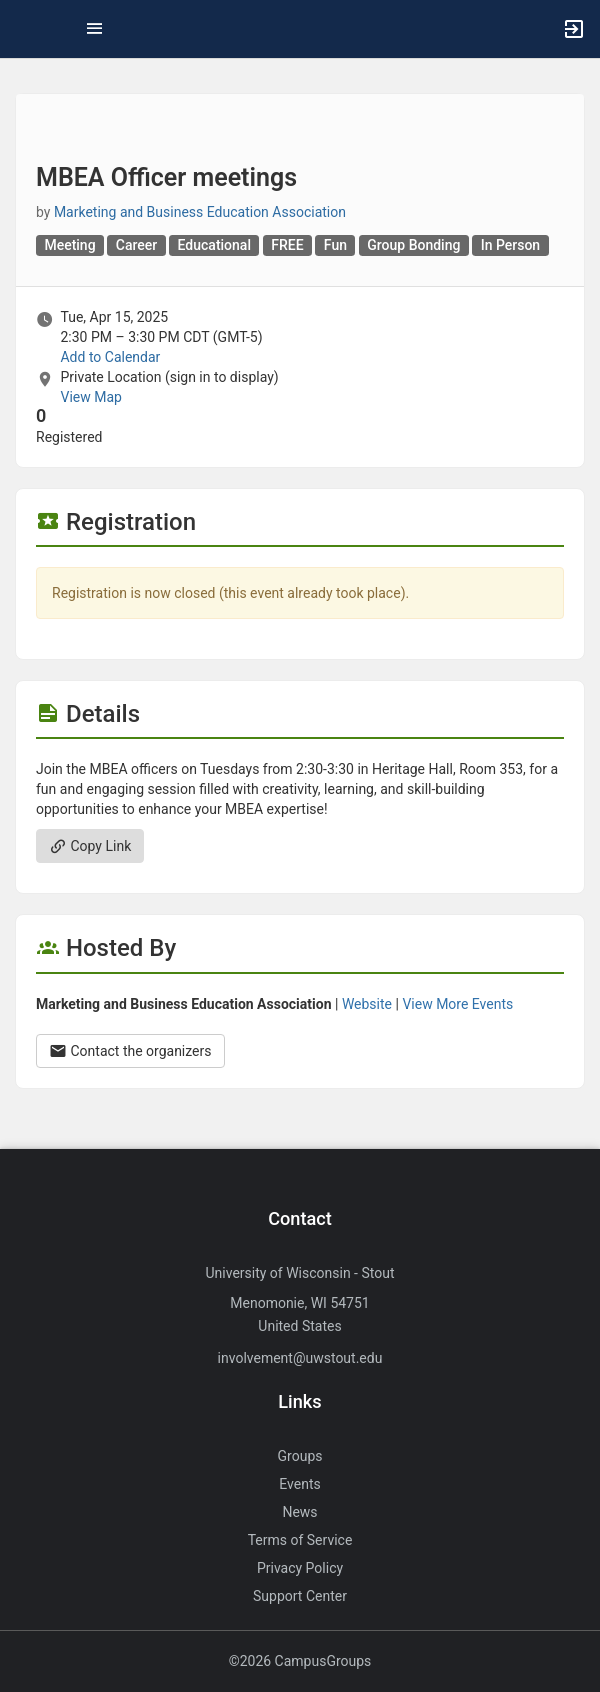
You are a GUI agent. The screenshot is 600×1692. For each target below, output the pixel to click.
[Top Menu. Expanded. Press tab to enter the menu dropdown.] (95, 29)
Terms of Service (300, 1540)
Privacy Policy (300, 1568)
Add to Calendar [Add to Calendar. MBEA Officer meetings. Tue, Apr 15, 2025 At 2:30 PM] (110, 357)
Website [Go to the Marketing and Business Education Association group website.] (367, 1004)
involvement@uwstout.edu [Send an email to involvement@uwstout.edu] (300, 1358)
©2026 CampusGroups (300, 1661)
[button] (25, 29)
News (299, 1512)
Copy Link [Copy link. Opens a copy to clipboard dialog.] (90, 846)
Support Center (300, 1596)
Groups (300, 1456)
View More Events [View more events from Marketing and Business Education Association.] (457, 1004)
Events (299, 1484)
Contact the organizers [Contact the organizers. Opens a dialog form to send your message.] (130, 1051)
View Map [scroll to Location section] (90, 397)
